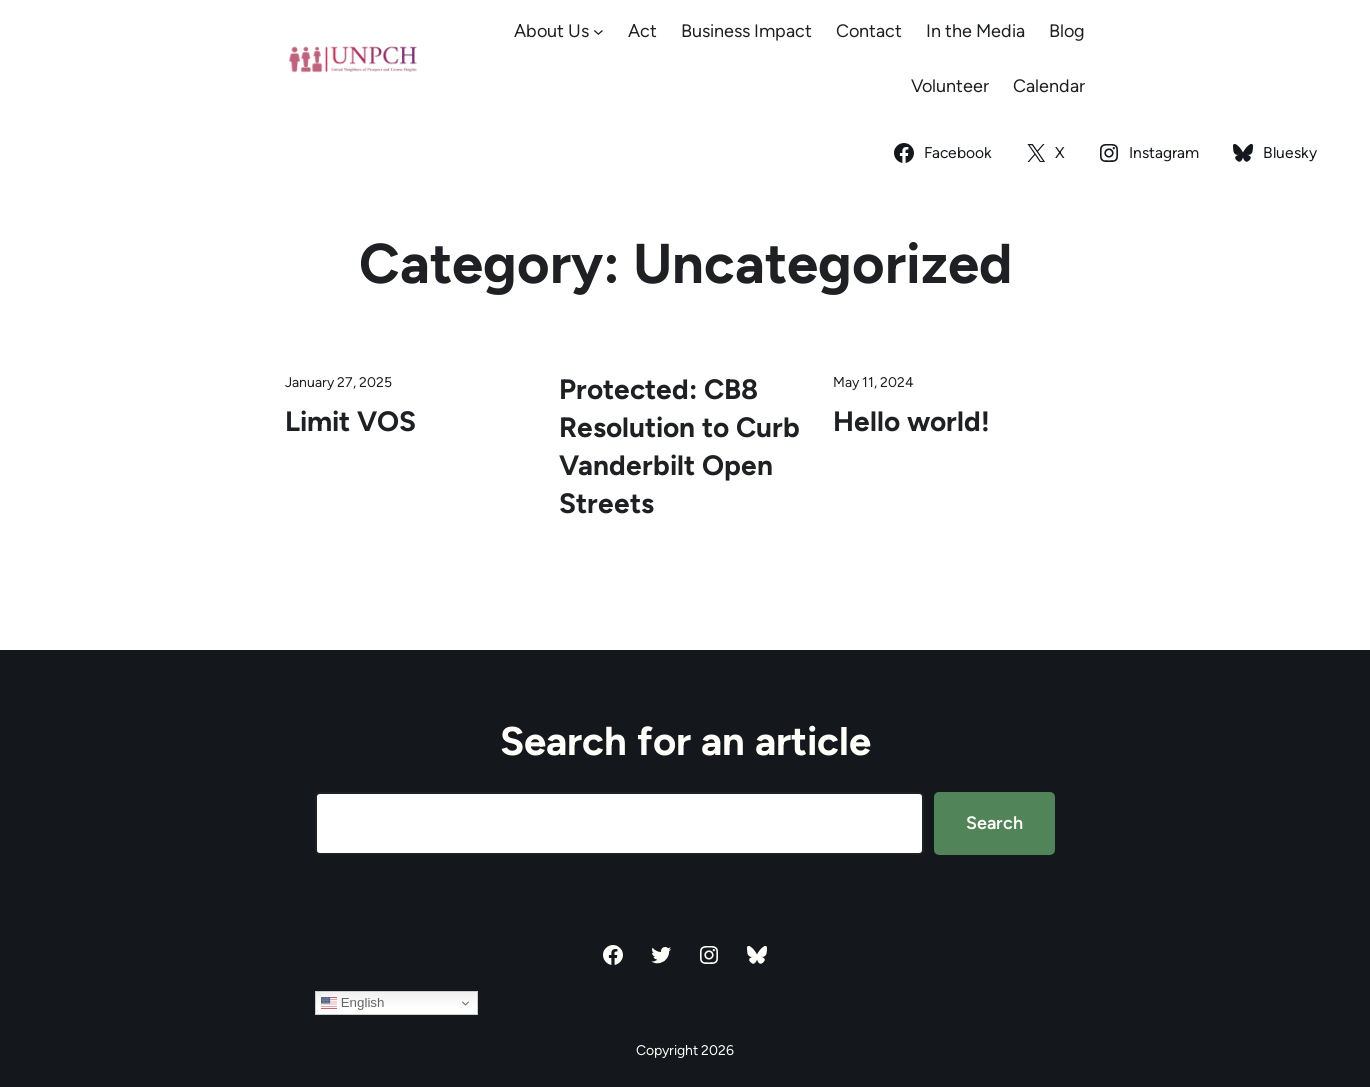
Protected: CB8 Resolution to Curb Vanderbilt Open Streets (679, 445)
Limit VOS (350, 421)
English (352, 1003)
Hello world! (911, 421)
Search (994, 823)
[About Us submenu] (598, 31)
